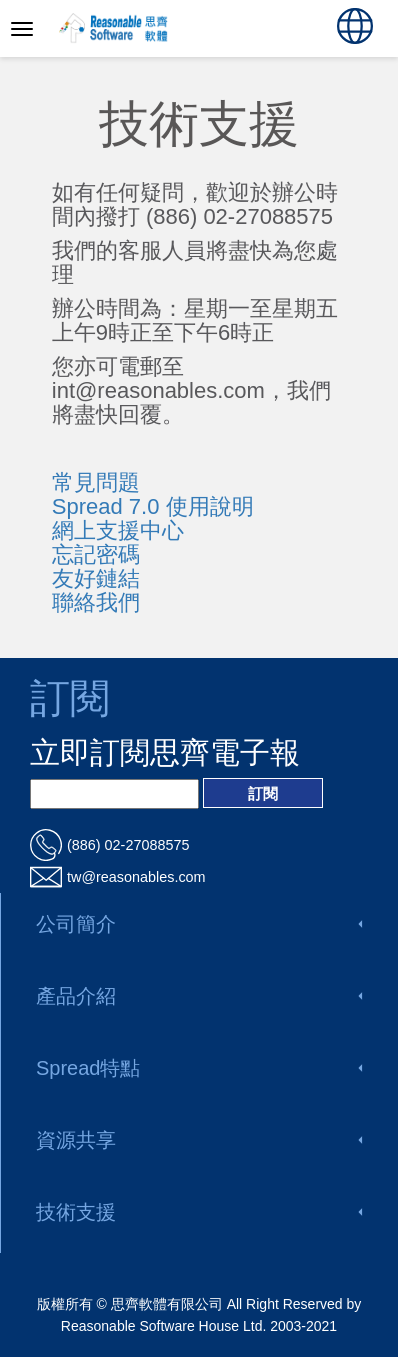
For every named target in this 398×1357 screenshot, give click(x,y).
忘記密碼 (96, 554)
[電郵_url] (199, 877)
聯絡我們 (96, 602)
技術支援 (199, 1212)
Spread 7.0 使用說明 (153, 506)
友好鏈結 (96, 578)
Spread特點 (199, 1068)
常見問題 (96, 482)
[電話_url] (199, 845)
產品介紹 (199, 996)
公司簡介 (199, 924)
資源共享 (199, 1140)
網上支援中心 (118, 530)
